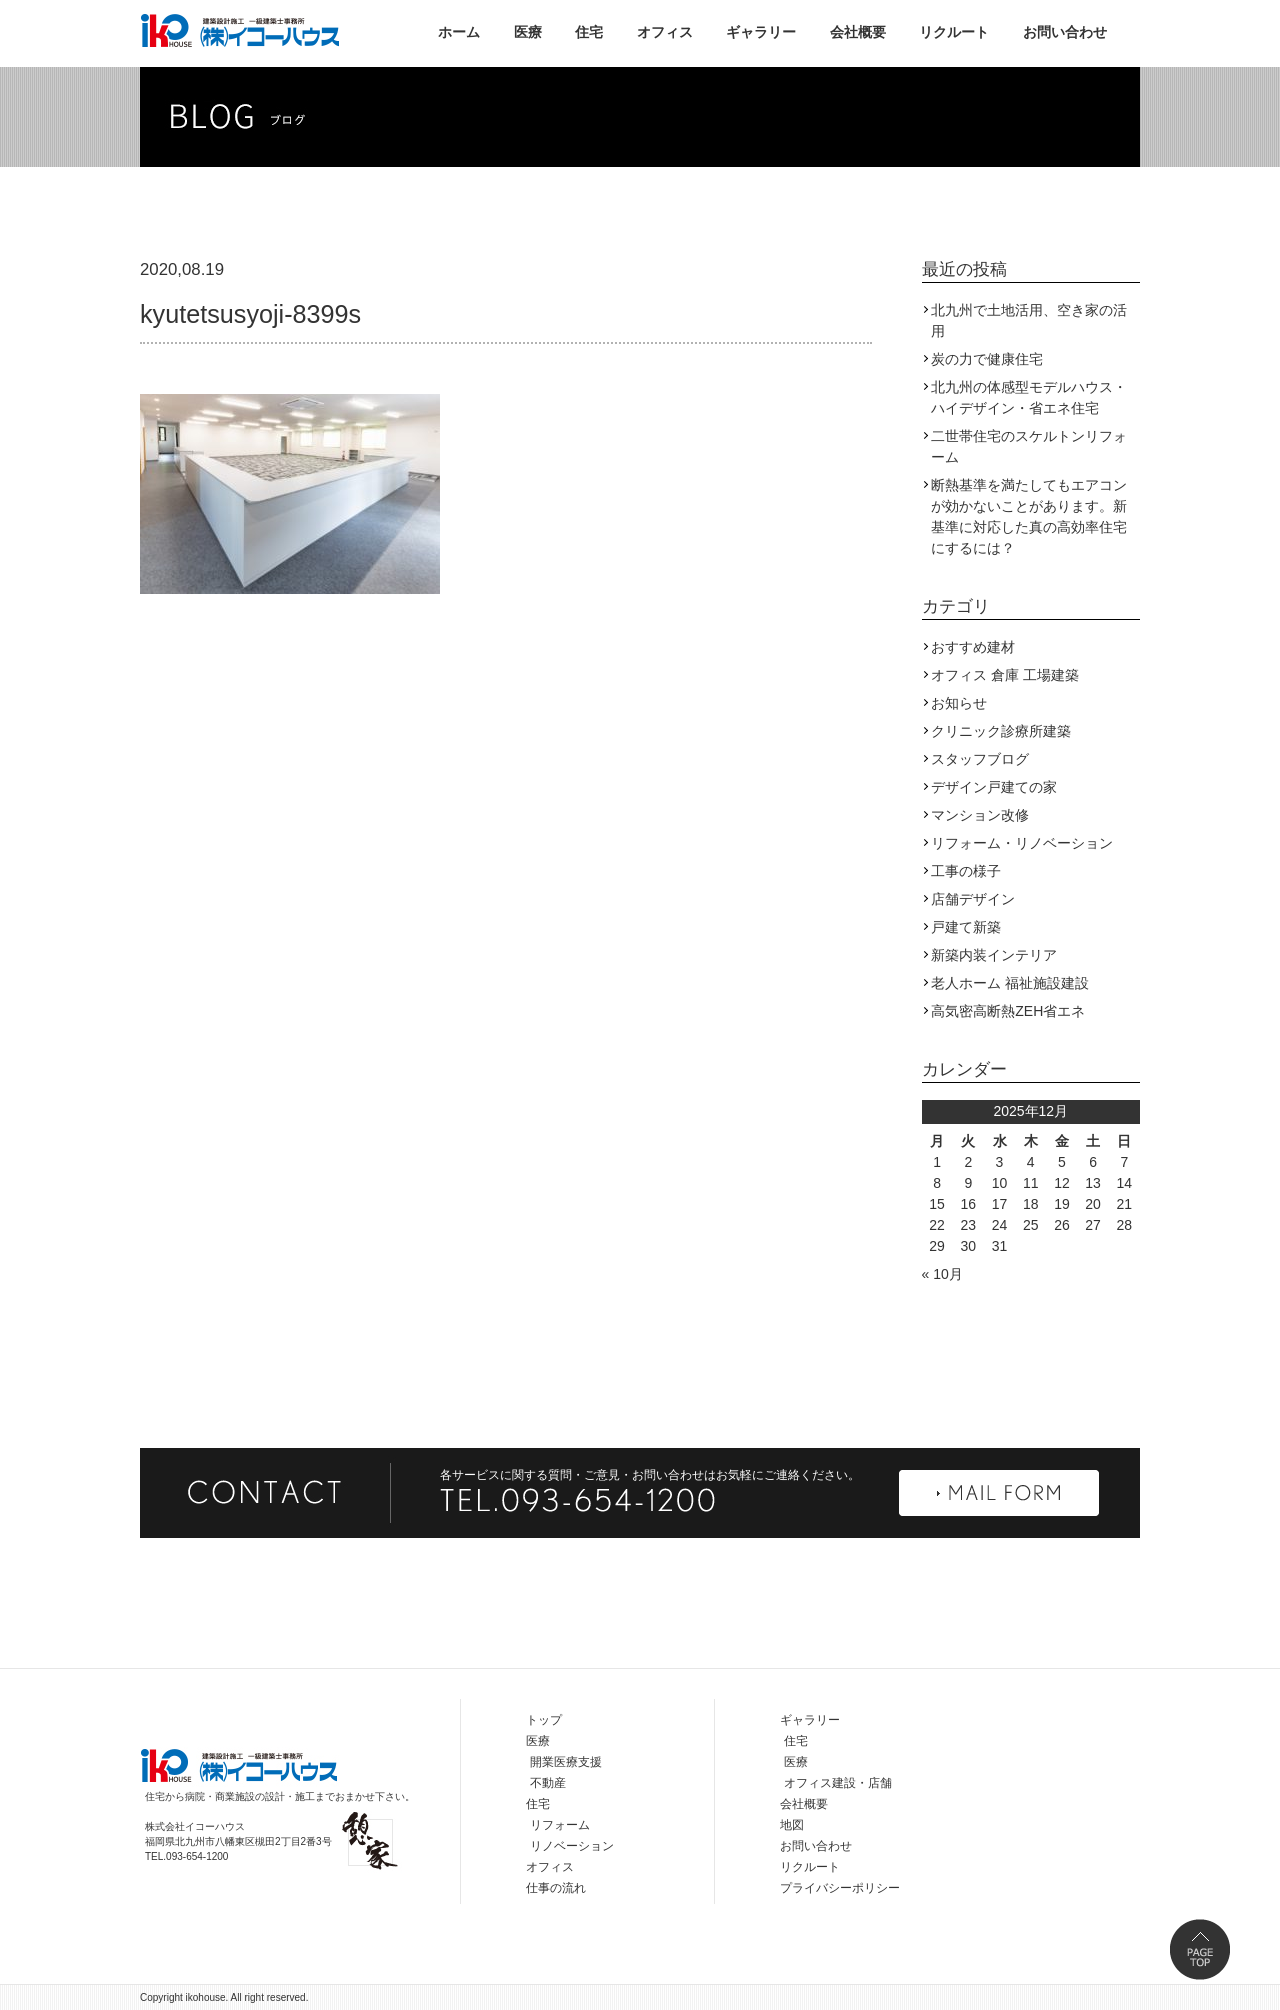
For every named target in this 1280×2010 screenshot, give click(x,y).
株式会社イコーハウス (240, 30)
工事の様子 (966, 871)
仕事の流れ (556, 1888)
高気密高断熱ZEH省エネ (1008, 1011)
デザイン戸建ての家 (994, 787)
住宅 (589, 32)
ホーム (459, 32)
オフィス (665, 32)
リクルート (954, 32)
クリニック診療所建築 (1001, 731)
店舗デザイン (973, 899)
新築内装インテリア (994, 955)
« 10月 (942, 1274)
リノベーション (572, 1846)
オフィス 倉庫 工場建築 (1005, 675)
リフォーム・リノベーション (1022, 843)
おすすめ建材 (973, 647)
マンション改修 (980, 815)
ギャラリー (761, 32)
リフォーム (560, 1825)
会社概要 (858, 32)
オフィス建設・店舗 (838, 1783)
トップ (544, 1720)
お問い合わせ (1065, 32)
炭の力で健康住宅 (987, 359)
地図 (792, 1825)
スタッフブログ (980, 759)
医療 (528, 32)
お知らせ (959, 703)
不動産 (548, 1783)
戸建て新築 (966, 927)
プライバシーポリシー (840, 1888)
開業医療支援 (566, 1762)
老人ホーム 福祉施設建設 (1010, 983)
